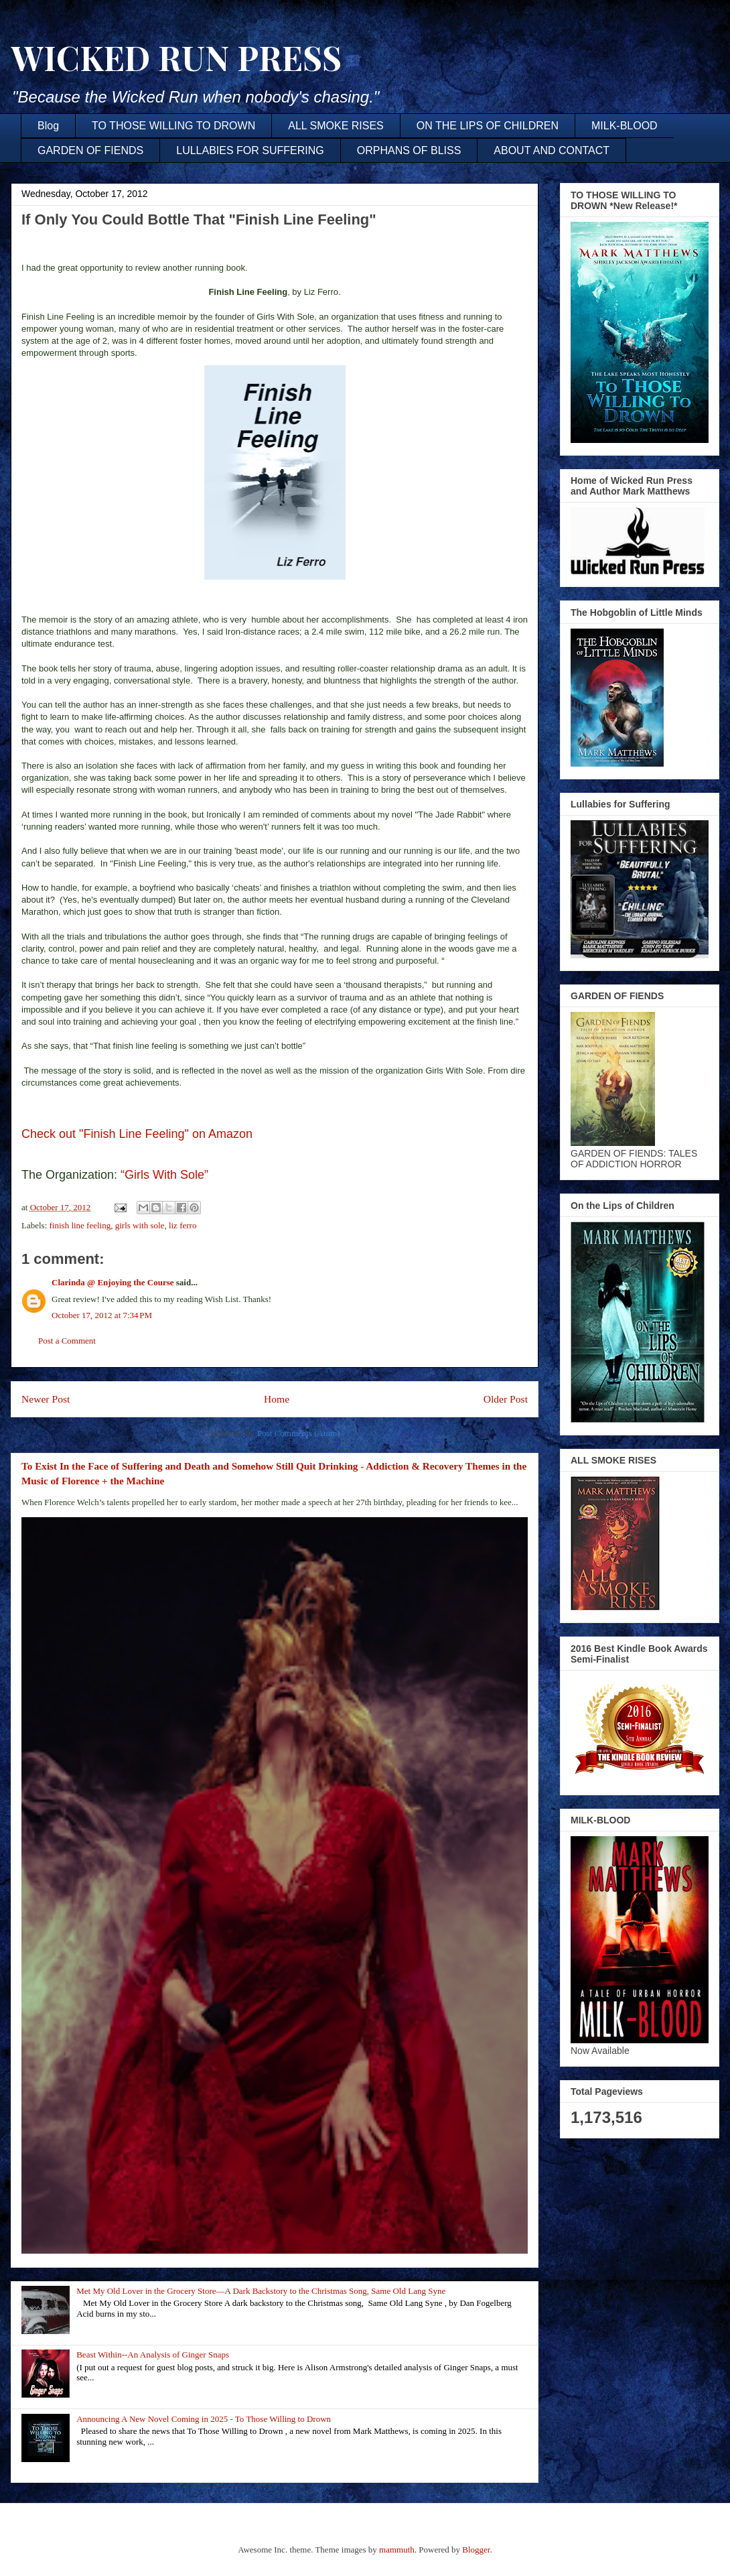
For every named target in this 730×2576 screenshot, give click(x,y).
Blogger (476, 2550)
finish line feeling (80, 1225)
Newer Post (45, 1399)
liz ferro (183, 1225)
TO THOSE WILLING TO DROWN (173, 125)
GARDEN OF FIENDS (90, 150)
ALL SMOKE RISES (336, 125)
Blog (48, 125)
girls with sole (140, 1225)
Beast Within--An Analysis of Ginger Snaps (152, 2354)
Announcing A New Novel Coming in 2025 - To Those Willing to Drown (203, 2419)
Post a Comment (67, 1341)
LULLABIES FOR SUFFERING (250, 150)
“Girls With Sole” (168, 1174)
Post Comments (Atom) (298, 1433)
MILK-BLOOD (624, 125)
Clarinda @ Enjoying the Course (113, 1282)
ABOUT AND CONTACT (551, 150)
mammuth (397, 2550)
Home (276, 1399)
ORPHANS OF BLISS (409, 150)
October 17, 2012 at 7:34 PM (102, 1315)
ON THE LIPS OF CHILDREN (488, 125)
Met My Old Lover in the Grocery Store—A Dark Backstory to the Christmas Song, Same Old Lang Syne (260, 2291)
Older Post (506, 1399)
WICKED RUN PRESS (176, 57)
